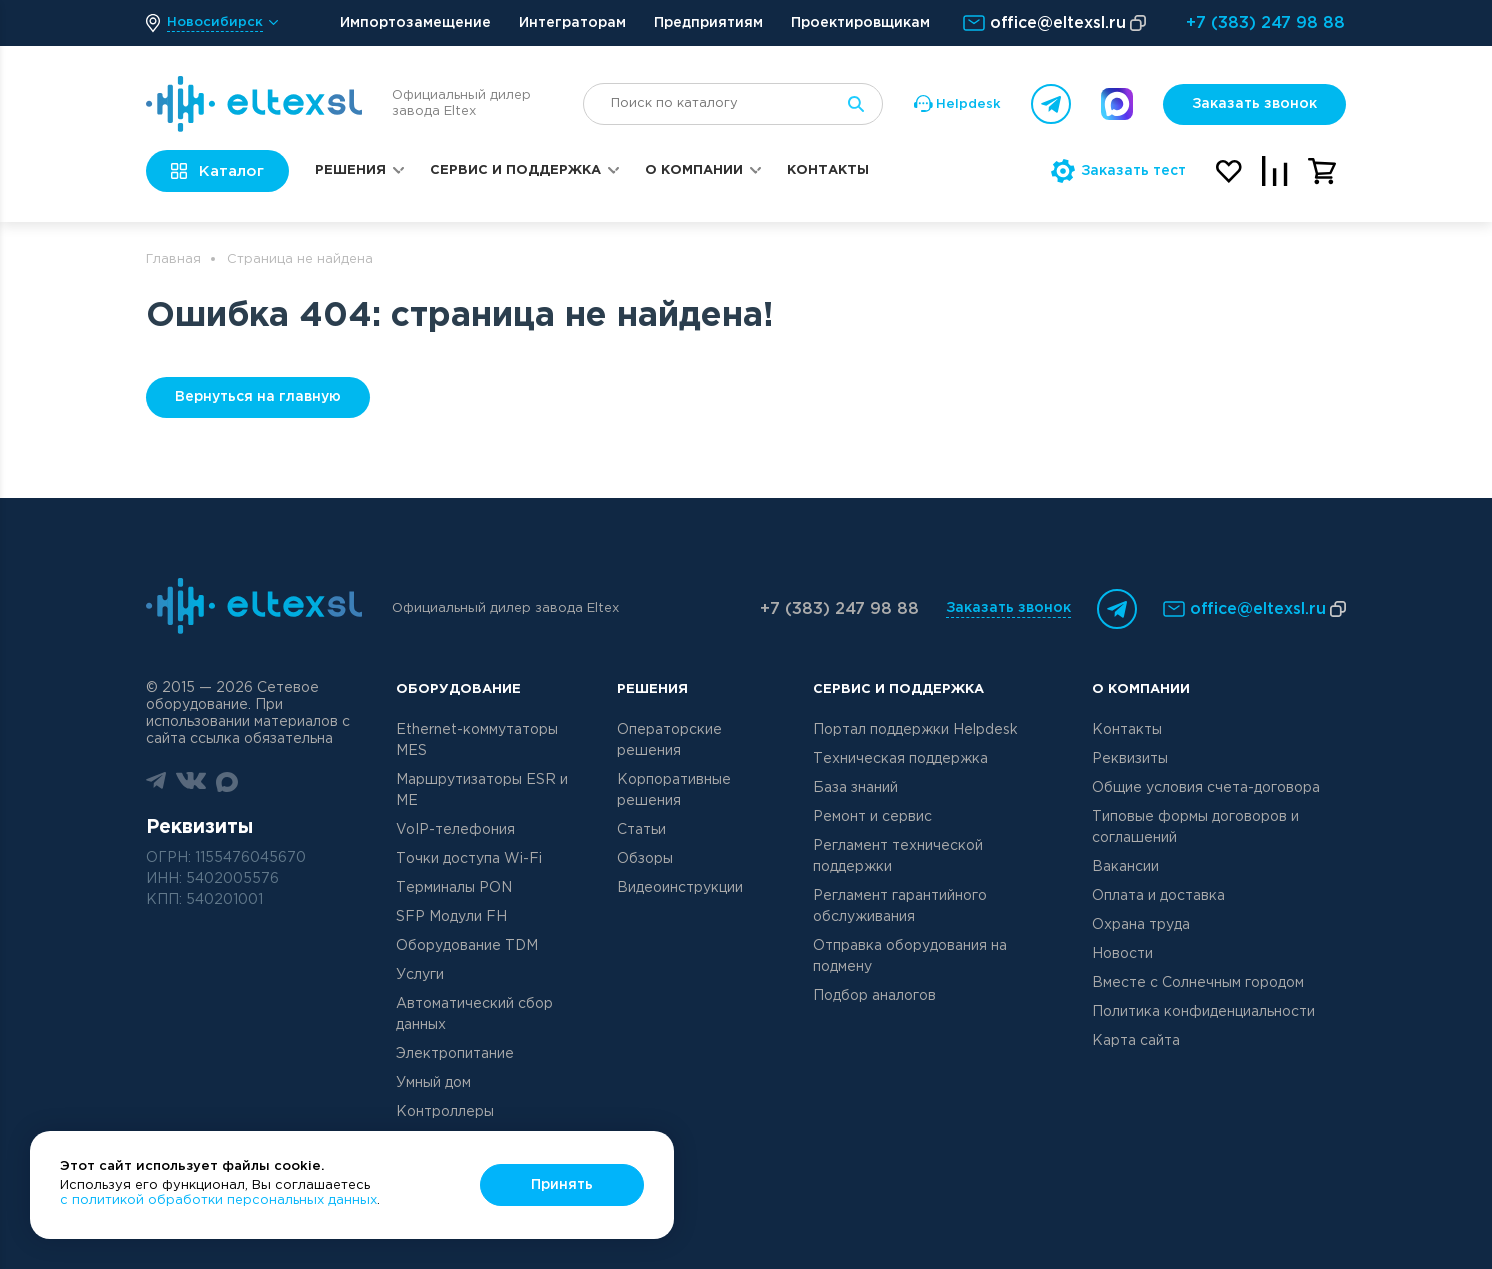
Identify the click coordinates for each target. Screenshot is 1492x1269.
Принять (562, 1185)
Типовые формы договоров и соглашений (1195, 827)
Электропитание (455, 1054)
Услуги (420, 975)
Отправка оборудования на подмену (910, 956)
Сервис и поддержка (515, 170)
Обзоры (645, 859)
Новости (1122, 954)
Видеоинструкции (680, 888)
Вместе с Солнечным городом (1198, 983)
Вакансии (1125, 867)
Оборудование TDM (467, 946)
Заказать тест (1118, 171)
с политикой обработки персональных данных (218, 1200)
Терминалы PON (454, 888)
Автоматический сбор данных (474, 1014)
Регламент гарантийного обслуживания (900, 906)
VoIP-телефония (455, 830)
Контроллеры (445, 1112)
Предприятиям (708, 23)
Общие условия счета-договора (1206, 788)
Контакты (828, 170)
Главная (173, 259)
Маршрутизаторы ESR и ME (482, 790)
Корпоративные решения (674, 790)
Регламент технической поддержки (898, 856)
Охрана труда (1141, 925)
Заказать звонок (1254, 104)
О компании (694, 170)
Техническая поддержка (900, 759)
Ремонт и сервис (872, 817)
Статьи (641, 830)
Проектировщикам (860, 23)
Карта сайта (1136, 1041)
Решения (350, 170)
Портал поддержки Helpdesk (915, 730)
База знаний (855, 788)
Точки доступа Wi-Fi (469, 859)
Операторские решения (669, 740)
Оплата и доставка (1158, 896)
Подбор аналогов (874, 996)
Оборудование (458, 689)
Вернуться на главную (258, 397)
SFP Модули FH (451, 917)
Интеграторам (572, 23)
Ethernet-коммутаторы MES (477, 740)
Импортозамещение (415, 23)
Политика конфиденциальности (1203, 1012)
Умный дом (433, 1083)
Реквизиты (1130, 759)
